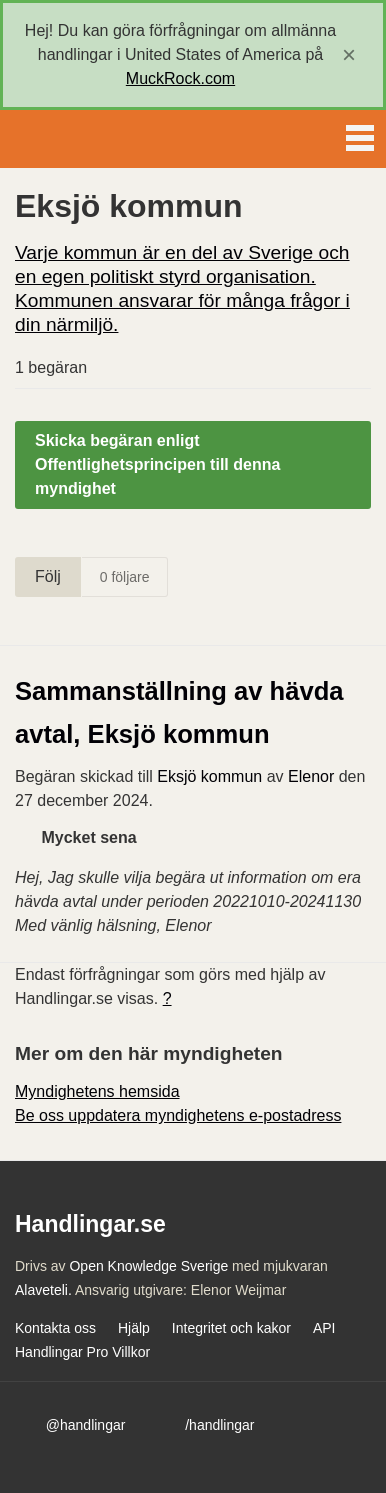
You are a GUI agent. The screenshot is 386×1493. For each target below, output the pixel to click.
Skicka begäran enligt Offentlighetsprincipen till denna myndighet (157, 464)
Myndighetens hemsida (97, 1091)
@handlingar (86, 1425)
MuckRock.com (180, 78)
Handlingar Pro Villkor (82, 1352)
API (324, 1328)
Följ (48, 576)
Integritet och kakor (231, 1328)
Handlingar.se (84, 139)
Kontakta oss (55, 1328)
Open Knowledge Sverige (148, 1266)
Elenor (311, 776)
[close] (349, 55)
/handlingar (219, 1425)
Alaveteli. (43, 1290)
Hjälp (134, 1328)
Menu (360, 134)
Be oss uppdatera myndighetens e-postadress (178, 1115)
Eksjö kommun (209, 776)
